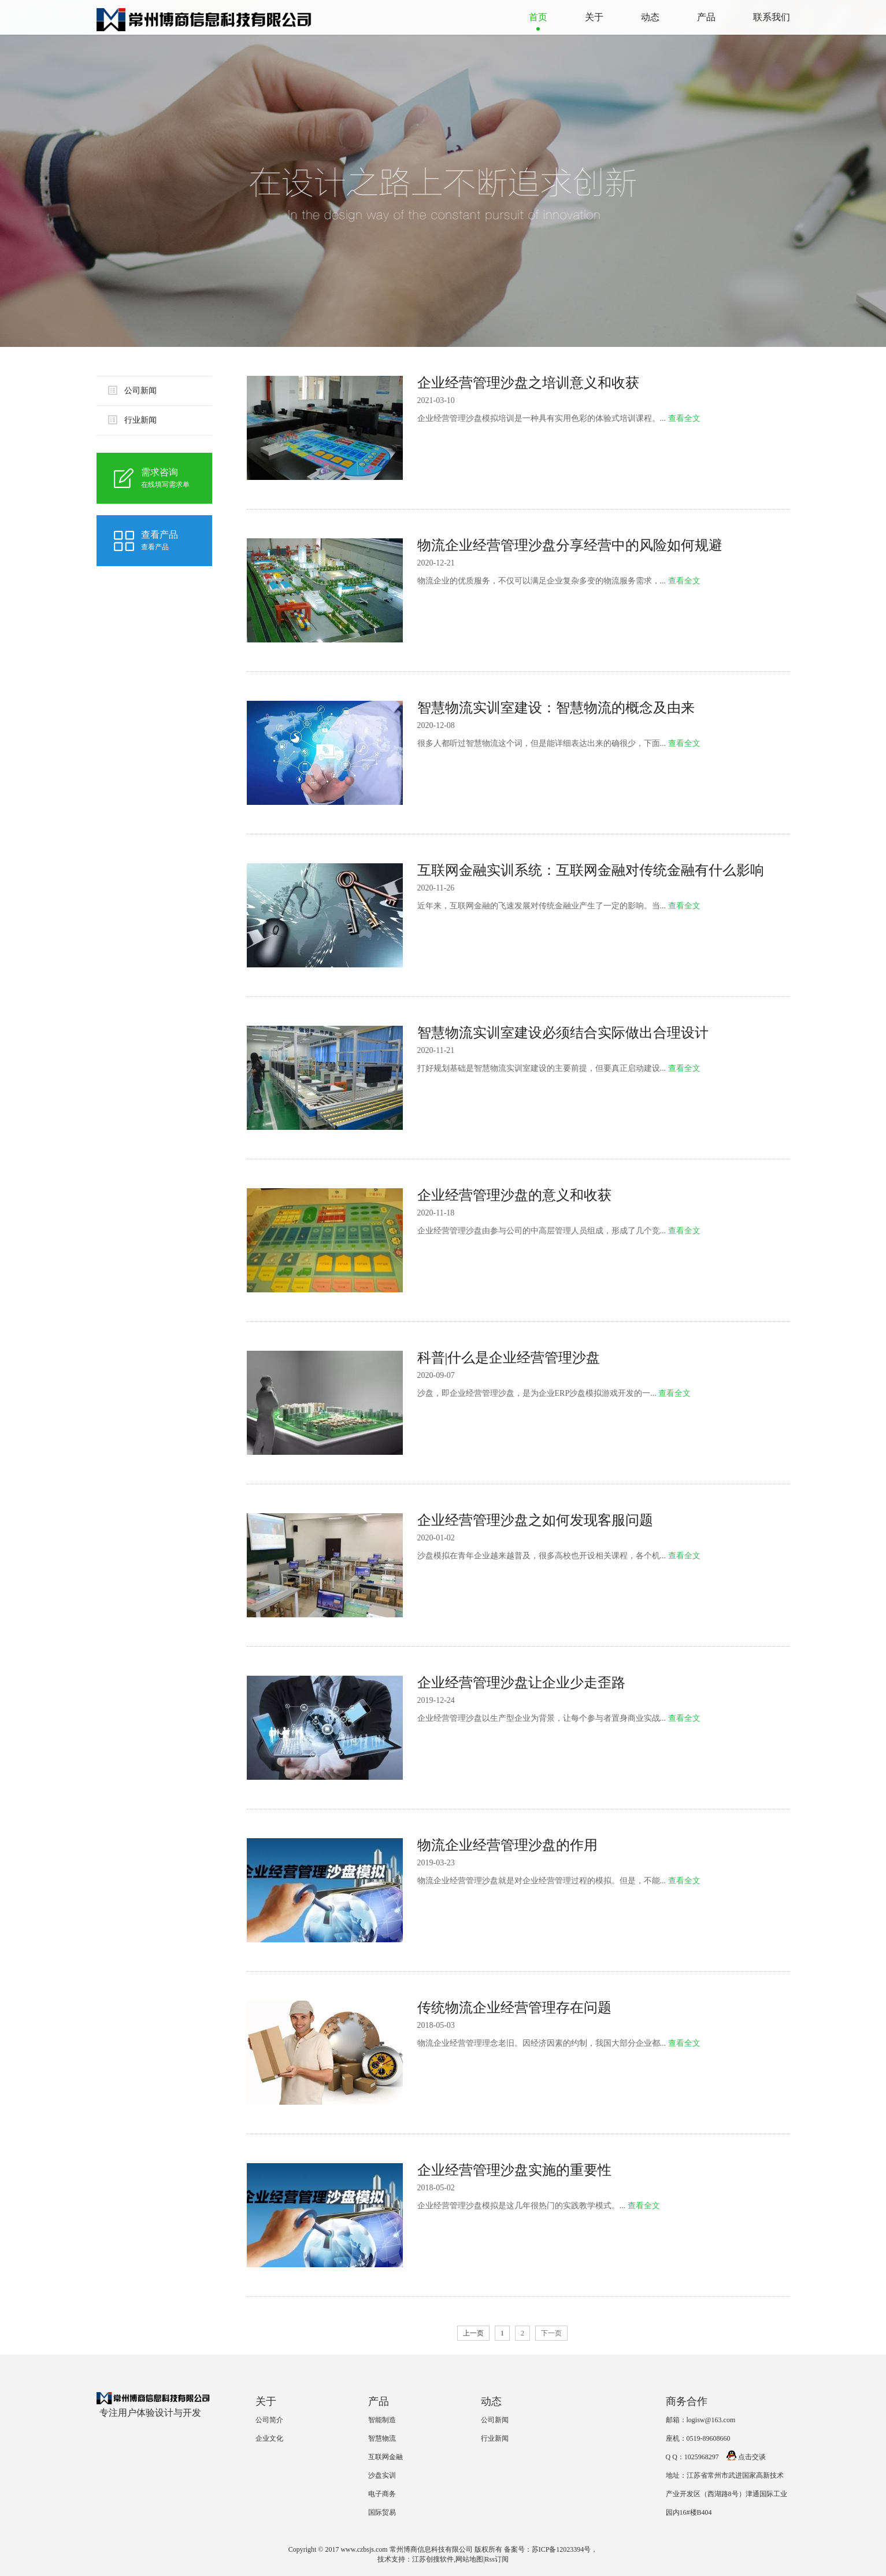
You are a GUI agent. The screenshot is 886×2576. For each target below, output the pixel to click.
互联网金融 (385, 2457)
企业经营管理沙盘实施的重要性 (514, 2170)
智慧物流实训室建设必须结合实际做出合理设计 (563, 1033)
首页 (538, 17)
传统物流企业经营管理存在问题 (514, 2008)
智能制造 (382, 2420)
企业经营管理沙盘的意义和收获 (514, 1195)
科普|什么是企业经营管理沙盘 (508, 1358)
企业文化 (269, 2438)
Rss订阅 (497, 2559)
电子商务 (382, 2494)
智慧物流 (382, 2438)
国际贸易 (382, 2512)
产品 (706, 17)
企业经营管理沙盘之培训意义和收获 (528, 383)
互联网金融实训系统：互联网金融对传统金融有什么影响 (590, 870)
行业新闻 (132, 419)
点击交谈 (746, 2457)
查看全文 (684, 418)
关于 (594, 17)
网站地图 (469, 2559)
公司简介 (269, 2420)
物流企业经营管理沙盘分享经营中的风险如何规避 (569, 545)
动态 (650, 17)
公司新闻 (132, 390)
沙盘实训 (382, 2475)
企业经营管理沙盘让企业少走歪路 (521, 1683)
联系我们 (771, 17)
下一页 (551, 2333)
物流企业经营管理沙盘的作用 (507, 1845)
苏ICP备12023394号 (561, 2549)
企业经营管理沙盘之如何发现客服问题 (535, 1520)
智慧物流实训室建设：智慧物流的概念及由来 (556, 708)
